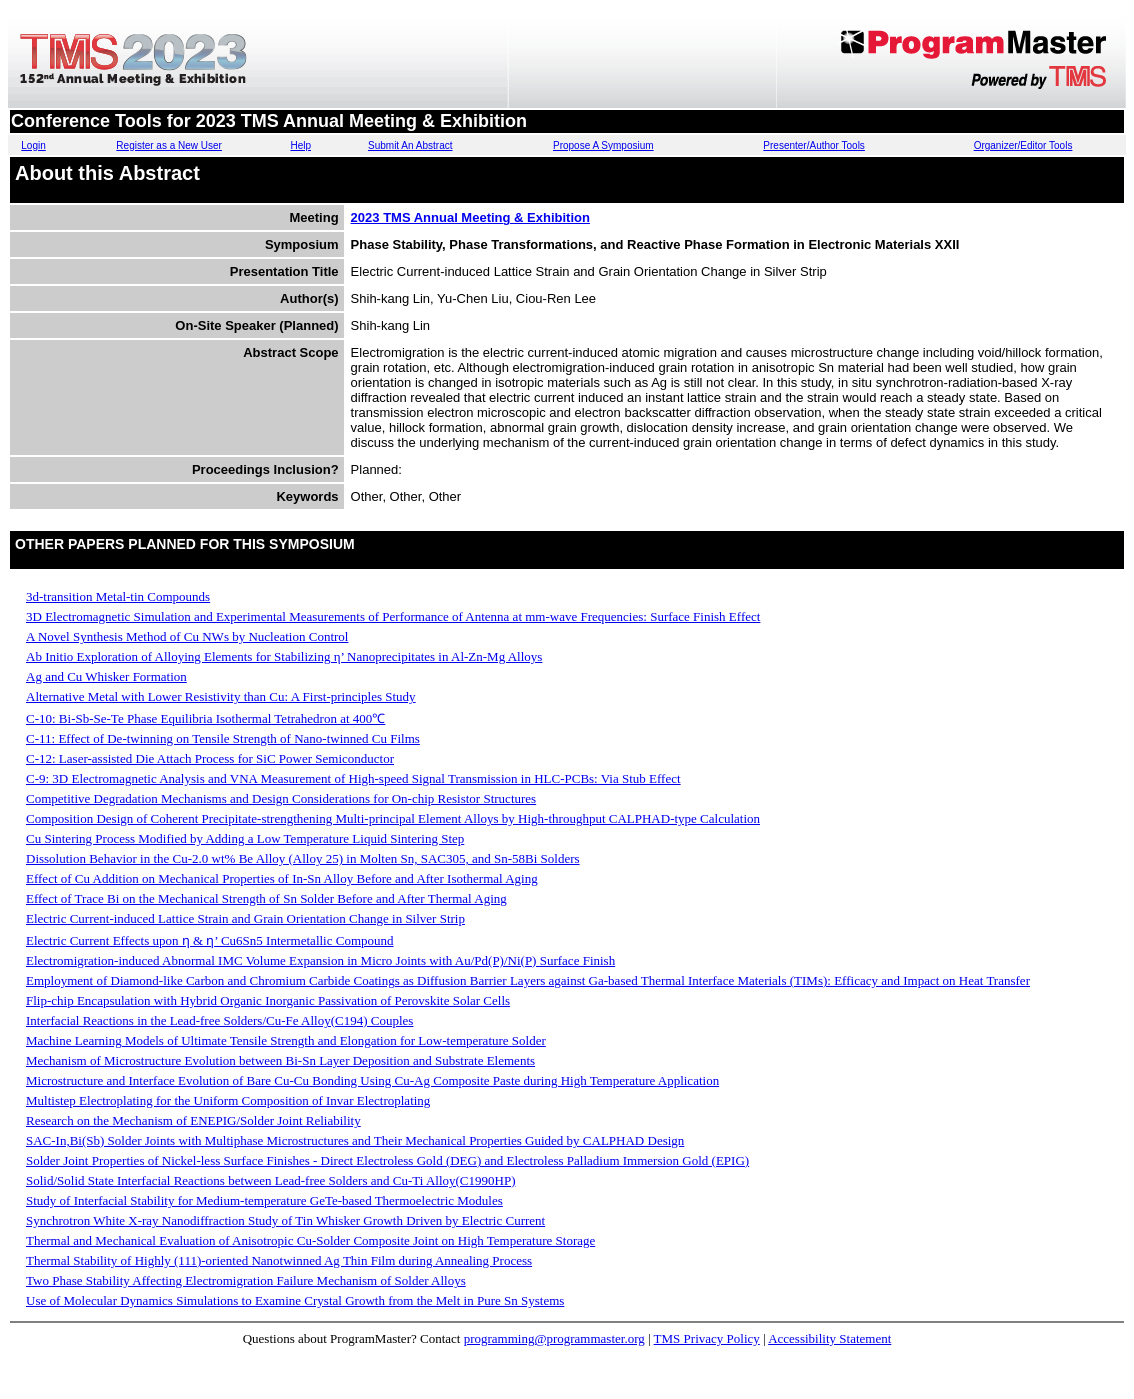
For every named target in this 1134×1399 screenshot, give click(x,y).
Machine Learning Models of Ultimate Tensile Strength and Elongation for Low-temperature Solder (286, 1040)
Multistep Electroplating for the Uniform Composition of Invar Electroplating (228, 1100)
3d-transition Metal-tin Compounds (118, 596)
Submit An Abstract (410, 145)
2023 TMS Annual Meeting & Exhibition (470, 217)
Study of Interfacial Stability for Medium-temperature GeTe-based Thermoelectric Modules (264, 1200)
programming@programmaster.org (554, 1338)
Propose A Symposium (603, 145)
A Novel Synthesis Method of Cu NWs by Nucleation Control (187, 636)
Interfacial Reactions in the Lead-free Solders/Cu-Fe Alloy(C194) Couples (219, 1020)
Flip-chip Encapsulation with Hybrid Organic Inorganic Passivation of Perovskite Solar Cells (268, 1000)
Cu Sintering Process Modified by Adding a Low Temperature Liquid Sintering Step (245, 838)
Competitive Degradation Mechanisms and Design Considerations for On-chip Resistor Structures (281, 798)
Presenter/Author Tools (814, 145)
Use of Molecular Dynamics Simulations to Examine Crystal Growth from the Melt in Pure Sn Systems (295, 1300)
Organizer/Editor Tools (1023, 145)
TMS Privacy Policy (707, 1338)
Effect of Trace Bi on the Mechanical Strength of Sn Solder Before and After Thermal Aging (266, 898)
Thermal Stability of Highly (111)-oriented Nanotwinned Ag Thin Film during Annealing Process (279, 1260)
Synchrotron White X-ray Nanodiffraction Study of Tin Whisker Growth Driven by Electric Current (285, 1220)
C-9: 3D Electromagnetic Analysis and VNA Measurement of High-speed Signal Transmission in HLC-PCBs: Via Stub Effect (353, 778)
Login (33, 145)
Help (300, 145)
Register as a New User (169, 145)
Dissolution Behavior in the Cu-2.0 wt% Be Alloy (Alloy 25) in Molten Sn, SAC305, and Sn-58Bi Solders (303, 858)
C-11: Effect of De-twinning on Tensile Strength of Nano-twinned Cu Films (223, 738)
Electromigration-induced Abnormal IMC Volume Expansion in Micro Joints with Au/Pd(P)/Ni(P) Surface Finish (320, 960)
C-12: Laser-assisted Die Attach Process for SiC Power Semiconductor (210, 758)
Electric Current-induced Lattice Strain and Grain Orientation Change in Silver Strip (245, 918)
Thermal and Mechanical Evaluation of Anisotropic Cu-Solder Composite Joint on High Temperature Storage (310, 1240)
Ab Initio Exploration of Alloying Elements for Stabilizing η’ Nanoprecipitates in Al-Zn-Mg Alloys (284, 656)
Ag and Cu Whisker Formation (106, 676)
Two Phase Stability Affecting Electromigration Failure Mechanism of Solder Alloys (246, 1280)
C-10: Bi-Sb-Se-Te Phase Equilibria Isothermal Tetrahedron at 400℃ (205, 718)
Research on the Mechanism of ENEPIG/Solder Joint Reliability (193, 1120)
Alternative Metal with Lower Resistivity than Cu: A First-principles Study (221, 696)
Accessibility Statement (829, 1338)
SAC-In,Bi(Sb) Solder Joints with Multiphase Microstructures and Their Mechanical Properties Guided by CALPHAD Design (355, 1140)
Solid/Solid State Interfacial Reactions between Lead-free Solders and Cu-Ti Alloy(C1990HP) (270, 1180)
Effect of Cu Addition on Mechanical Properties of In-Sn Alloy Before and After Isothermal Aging (282, 878)
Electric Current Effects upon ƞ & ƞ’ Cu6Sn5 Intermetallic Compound (210, 940)
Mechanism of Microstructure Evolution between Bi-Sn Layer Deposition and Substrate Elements (280, 1060)
